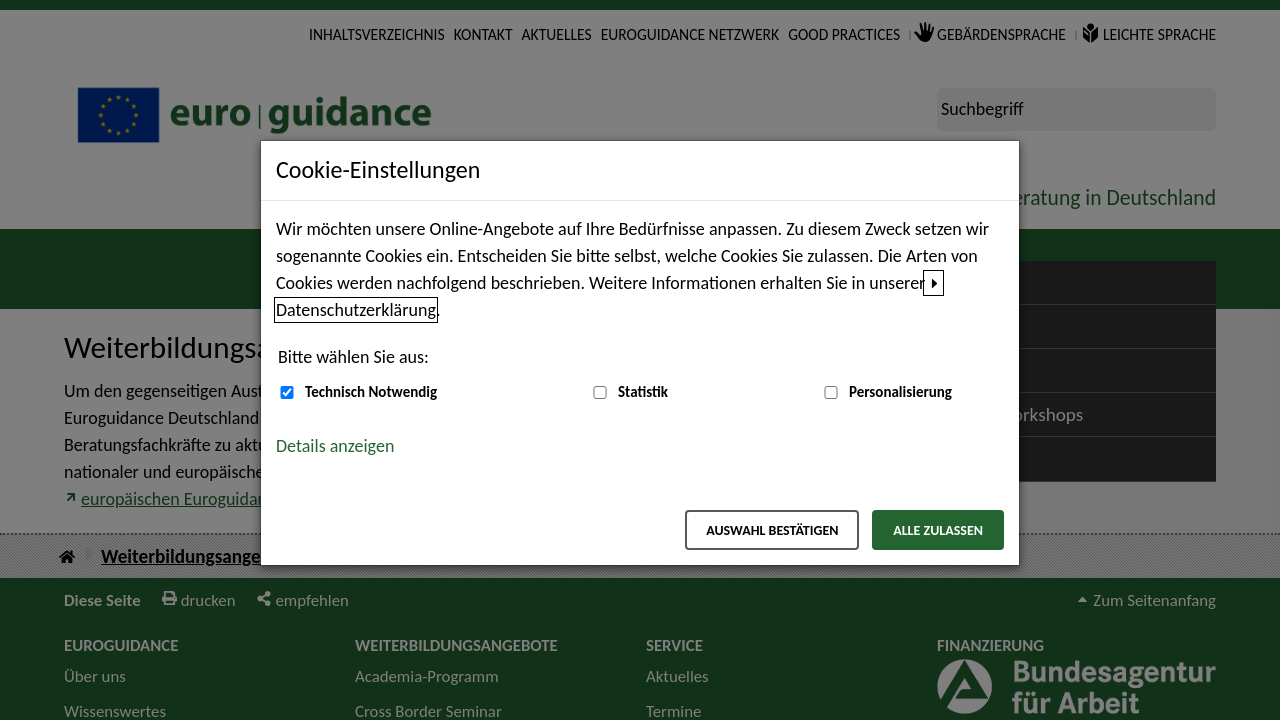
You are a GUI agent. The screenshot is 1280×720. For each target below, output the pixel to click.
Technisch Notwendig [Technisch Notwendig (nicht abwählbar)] (371, 392)
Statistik (643, 392)
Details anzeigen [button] (335, 446)
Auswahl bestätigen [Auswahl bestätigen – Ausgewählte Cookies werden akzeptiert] (772, 530)
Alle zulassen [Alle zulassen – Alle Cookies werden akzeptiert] (938, 530)
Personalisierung (900, 392)
